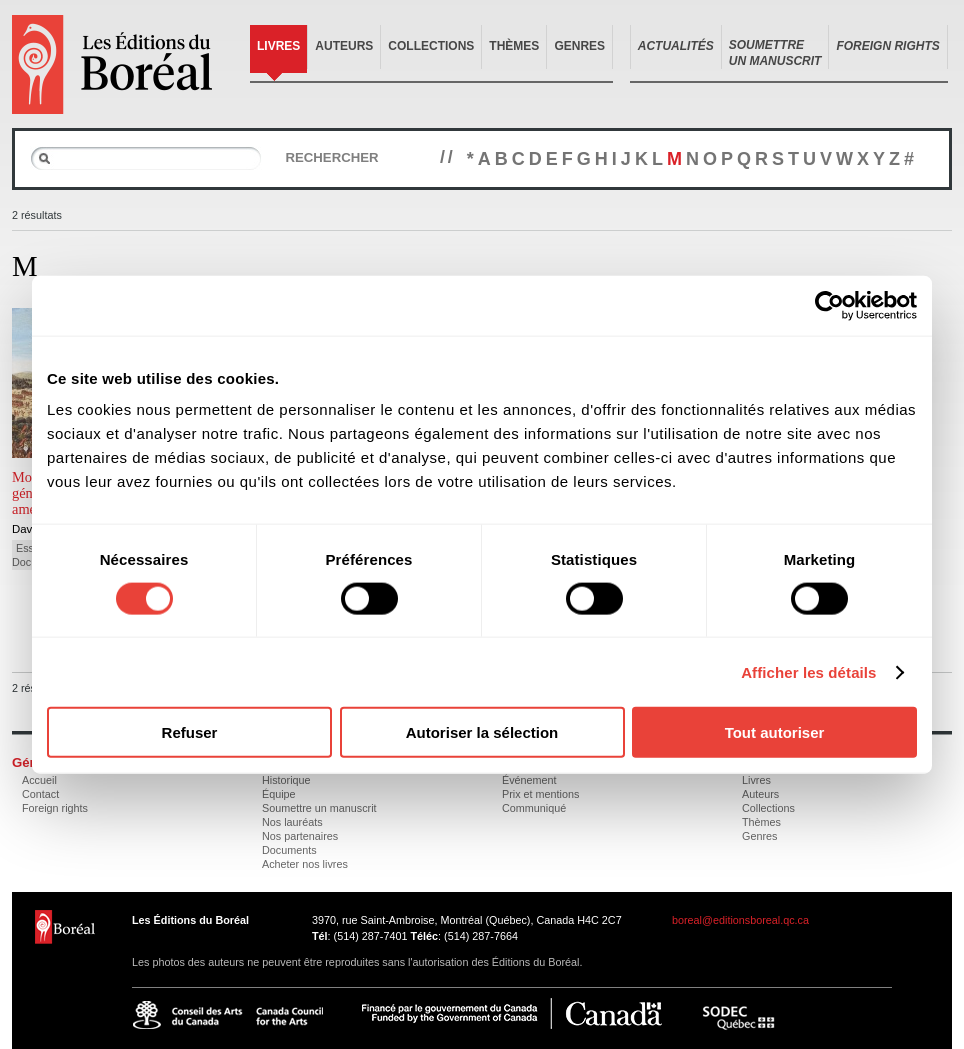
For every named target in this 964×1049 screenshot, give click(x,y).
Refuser (190, 732)
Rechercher (331, 157)
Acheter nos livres (305, 864)
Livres (278, 46)
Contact (40, 794)
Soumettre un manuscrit (319, 808)
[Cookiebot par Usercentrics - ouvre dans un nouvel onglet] (829, 305)
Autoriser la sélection (482, 732)
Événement (529, 780)
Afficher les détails (808, 671)
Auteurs (344, 46)
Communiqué (534, 808)
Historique (286, 780)
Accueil (39, 780)
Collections (431, 46)
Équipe (279, 794)
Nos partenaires (300, 836)
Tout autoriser (775, 732)
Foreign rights (55, 808)
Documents (289, 850)
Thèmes (514, 46)
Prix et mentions (540, 794)
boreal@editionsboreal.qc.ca (740, 920)
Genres (579, 46)
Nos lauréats (292, 822)
